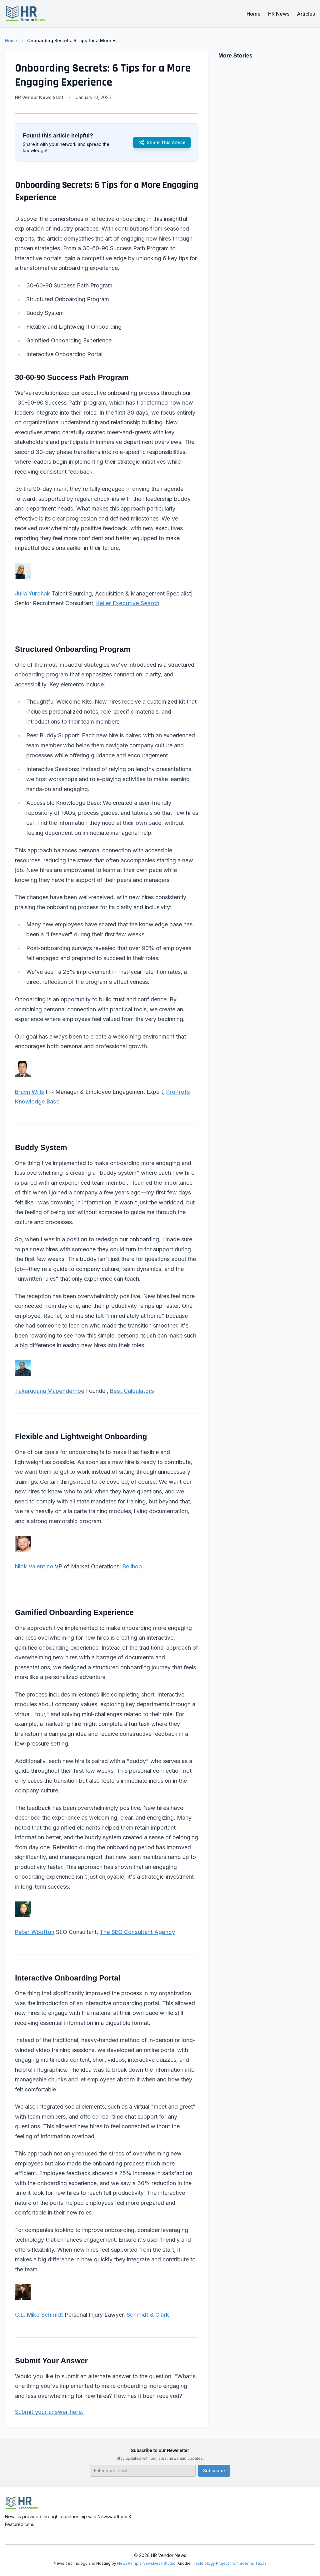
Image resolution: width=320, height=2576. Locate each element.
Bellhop (132, 1566)
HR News (278, 14)
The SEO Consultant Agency (137, 1932)
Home (254, 14)
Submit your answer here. (49, 2412)
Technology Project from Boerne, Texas (230, 2563)
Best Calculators (132, 1391)
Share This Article (162, 142)
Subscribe (214, 2470)
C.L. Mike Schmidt (39, 2314)
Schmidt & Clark (148, 2314)
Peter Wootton (34, 1932)
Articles (306, 14)
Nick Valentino (34, 1566)
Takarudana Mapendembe (49, 1391)
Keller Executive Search (127, 603)
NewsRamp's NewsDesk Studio (146, 2563)
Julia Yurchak (32, 593)
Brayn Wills (29, 1092)
